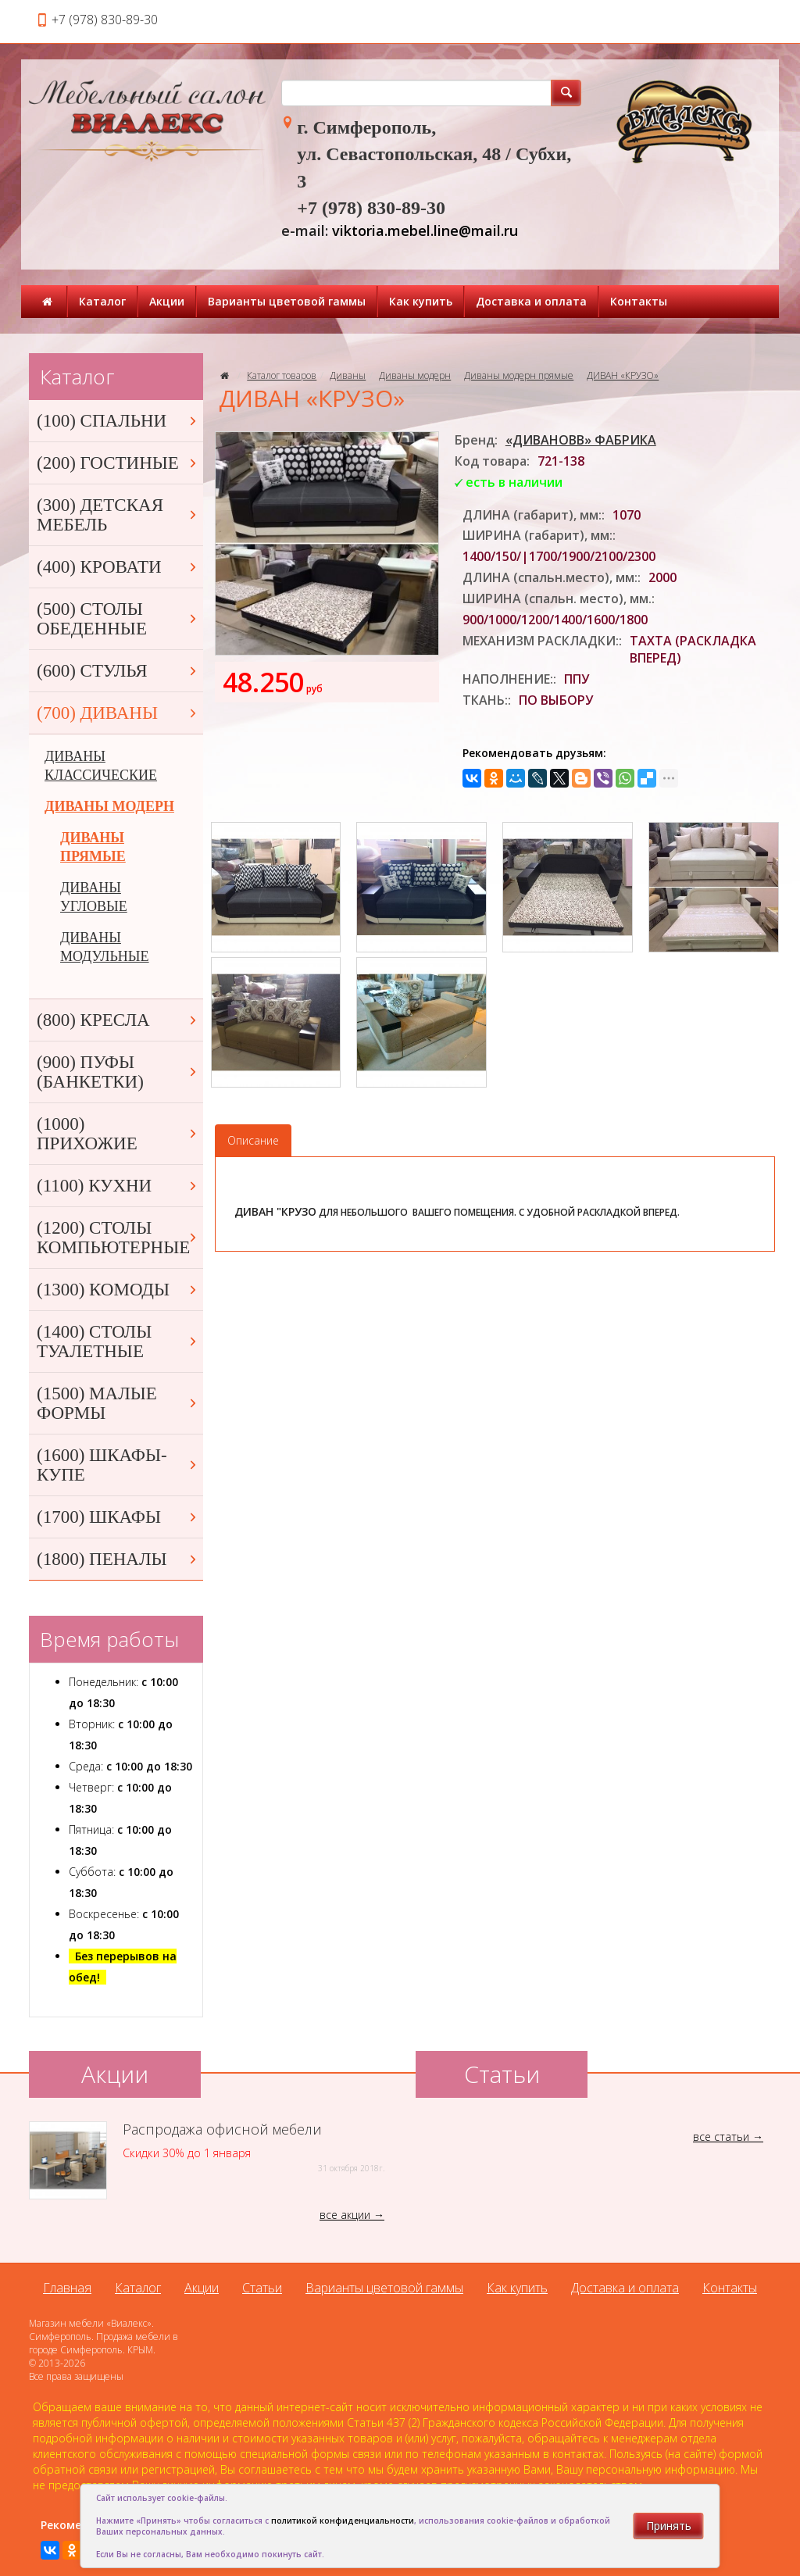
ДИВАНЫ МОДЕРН (109, 806)
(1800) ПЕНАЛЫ (118, 1559)
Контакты (638, 301)
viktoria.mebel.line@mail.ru (425, 230)
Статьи (262, 2287)
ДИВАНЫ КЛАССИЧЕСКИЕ (101, 766)
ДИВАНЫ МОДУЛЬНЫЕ (104, 947)
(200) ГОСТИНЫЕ (118, 463)
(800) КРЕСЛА (118, 1020)
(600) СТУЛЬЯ (118, 670)
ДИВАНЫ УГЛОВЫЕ (93, 897)
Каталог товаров (281, 375)
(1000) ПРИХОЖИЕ (118, 1133)
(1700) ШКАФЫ (118, 1517)
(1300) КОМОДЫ (118, 1289)
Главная (67, 2287)
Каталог (102, 301)
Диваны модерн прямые (518, 375)
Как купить (420, 301)
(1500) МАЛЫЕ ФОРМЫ (118, 1403)
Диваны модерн (415, 375)
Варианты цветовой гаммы (287, 301)
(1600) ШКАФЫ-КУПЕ (118, 1464)
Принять (668, 2525)
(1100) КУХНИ (118, 1185)
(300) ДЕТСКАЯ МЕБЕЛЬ (118, 514)
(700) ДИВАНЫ (118, 713)
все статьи (721, 2136)
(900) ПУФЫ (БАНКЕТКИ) (118, 1071)
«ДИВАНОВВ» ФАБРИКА (580, 439)
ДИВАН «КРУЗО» (623, 375)
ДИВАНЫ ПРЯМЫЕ (93, 847)
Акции (166, 301)
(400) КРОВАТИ (118, 567)
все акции (345, 2214)
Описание (253, 1140)
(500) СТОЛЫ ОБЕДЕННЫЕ (118, 618)
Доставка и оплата (531, 301)
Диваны (348, 375)
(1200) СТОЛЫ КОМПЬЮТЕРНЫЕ (118, 1237)
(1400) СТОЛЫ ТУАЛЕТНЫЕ (118, 1341)
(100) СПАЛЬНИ (118, 420)
